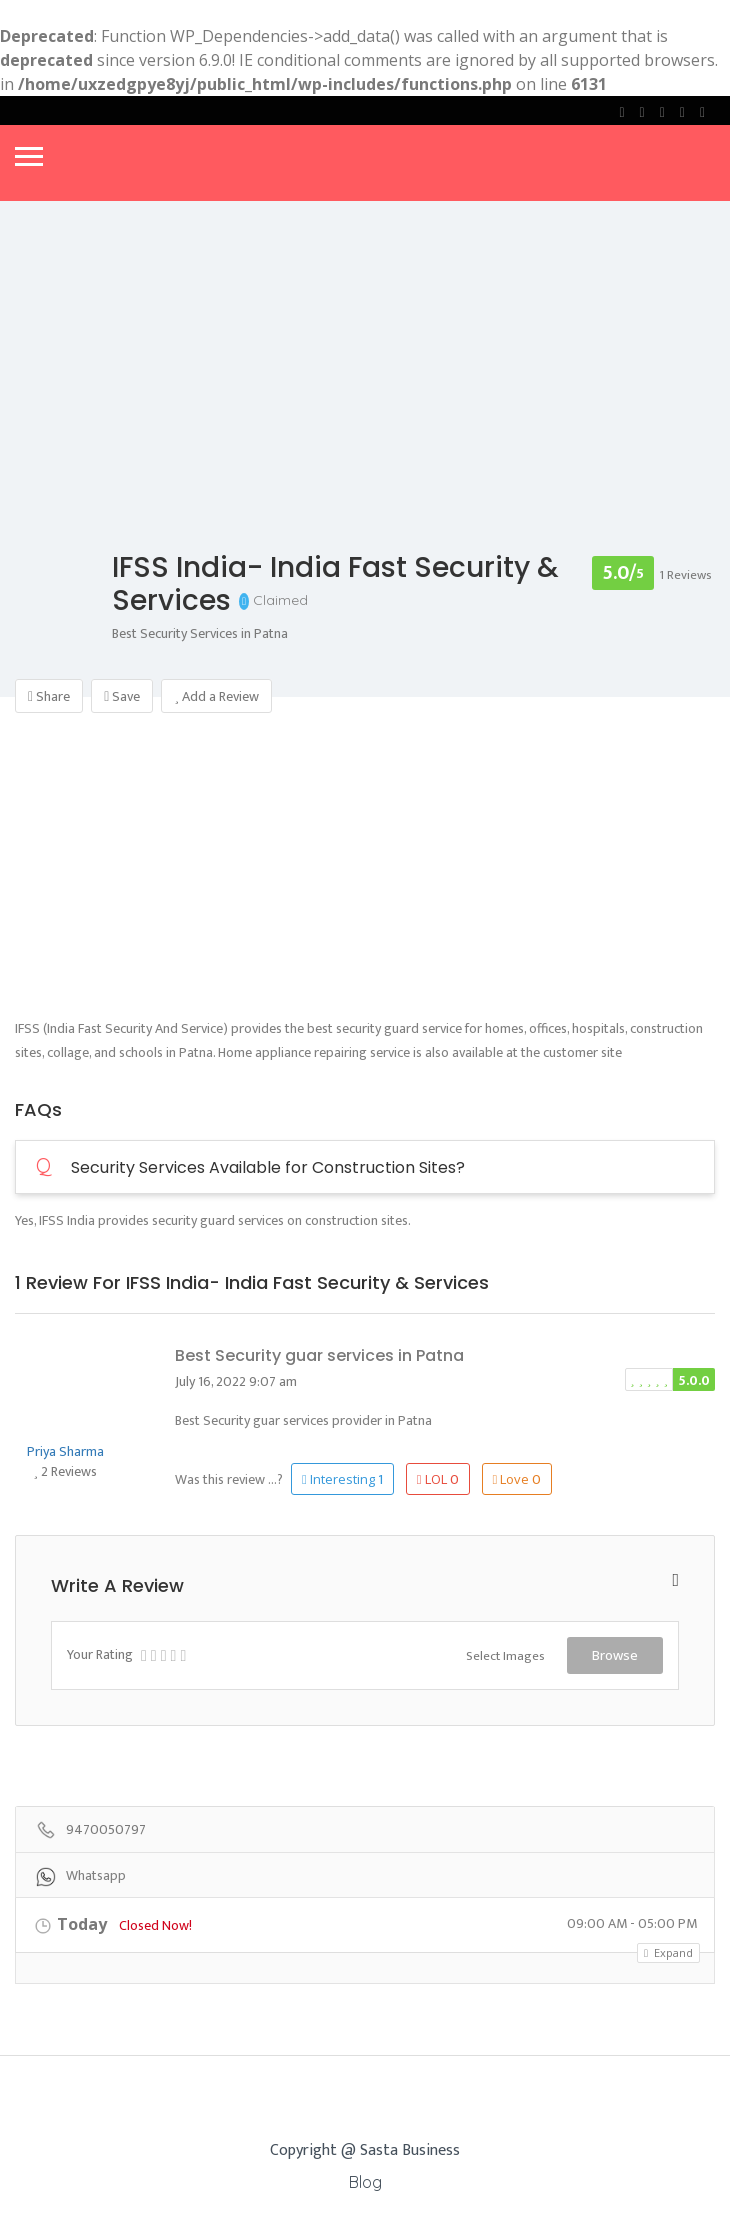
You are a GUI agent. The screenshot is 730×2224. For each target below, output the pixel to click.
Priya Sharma (65, 1451)
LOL (438, 1479)
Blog (365, 2182)
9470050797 (106, 1830)
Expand (668, 1952)
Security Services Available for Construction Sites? (250, 1167)
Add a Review (216, 696)
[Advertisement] (365, 877)
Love (517, 1479)
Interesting (342, 1479)
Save (122, 696)
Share (49, 696)
